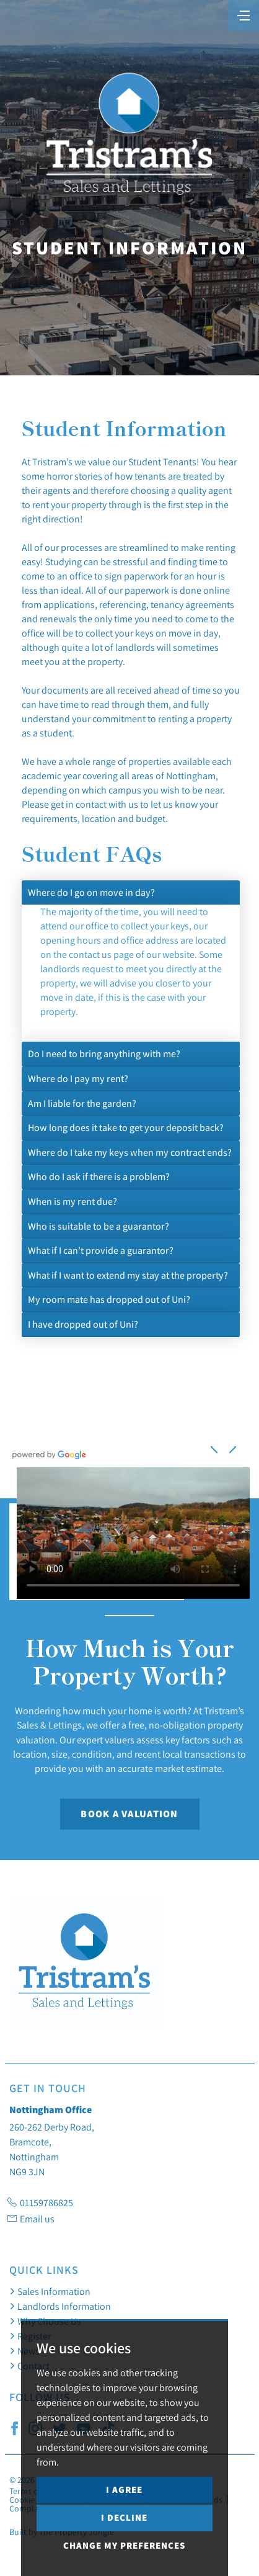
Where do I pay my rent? (78, 1078)
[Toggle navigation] (243, 14)
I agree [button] (124, 2489)
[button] (232, 1447)
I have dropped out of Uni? (83, 1324)
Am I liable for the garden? (82, 1103)
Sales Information (49, 2291)
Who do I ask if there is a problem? (99, 1176)
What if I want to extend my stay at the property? (128, 1275)
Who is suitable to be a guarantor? (98, 1226)
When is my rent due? (72, 1201)
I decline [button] (124, 2517)
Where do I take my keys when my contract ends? (130, 1152)
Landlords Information (60, 2306)
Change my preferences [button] (124, 2545)
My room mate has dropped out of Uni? (109, 1299)
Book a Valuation (129, 1813)
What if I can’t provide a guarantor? (100, 1250)
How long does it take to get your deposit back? (126, 1127)
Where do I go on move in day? (91, 892)
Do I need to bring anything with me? (104, 1053)
